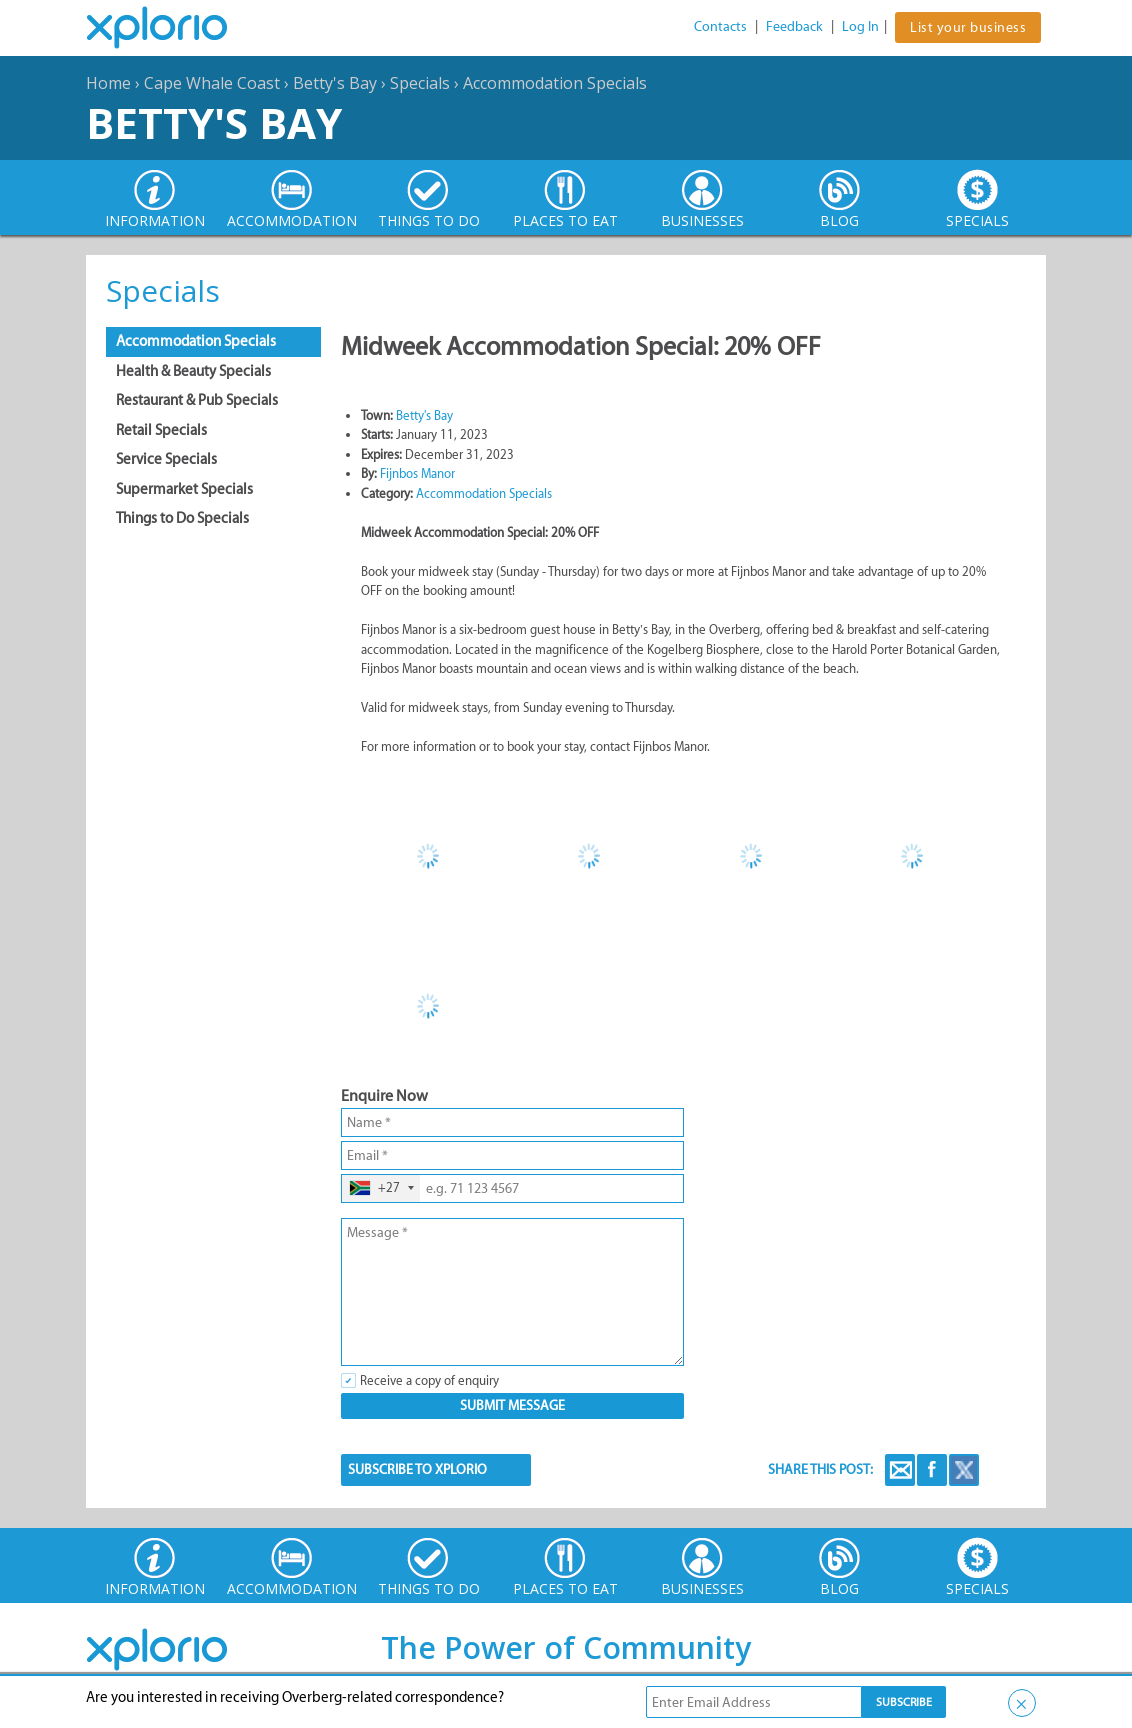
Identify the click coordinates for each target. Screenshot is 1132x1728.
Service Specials (166, 459)
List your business (968, 27)
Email (900, 1470)
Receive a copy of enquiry (429, 1380)
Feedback (794, 26)
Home (108, 83)
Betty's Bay (335, 83)
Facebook (932, 1470)
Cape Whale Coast (212, 83)
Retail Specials (161, 430)
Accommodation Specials (555, 83)
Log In (860, 26)
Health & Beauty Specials (193, 371)
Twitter (964, 1470)
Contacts (720, 26)
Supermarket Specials (184, 489)
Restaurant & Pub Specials (197, 400)
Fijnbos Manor (417, 473)
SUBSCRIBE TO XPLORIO (417, 1469)
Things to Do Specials (182, 518)
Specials (420, 83)
